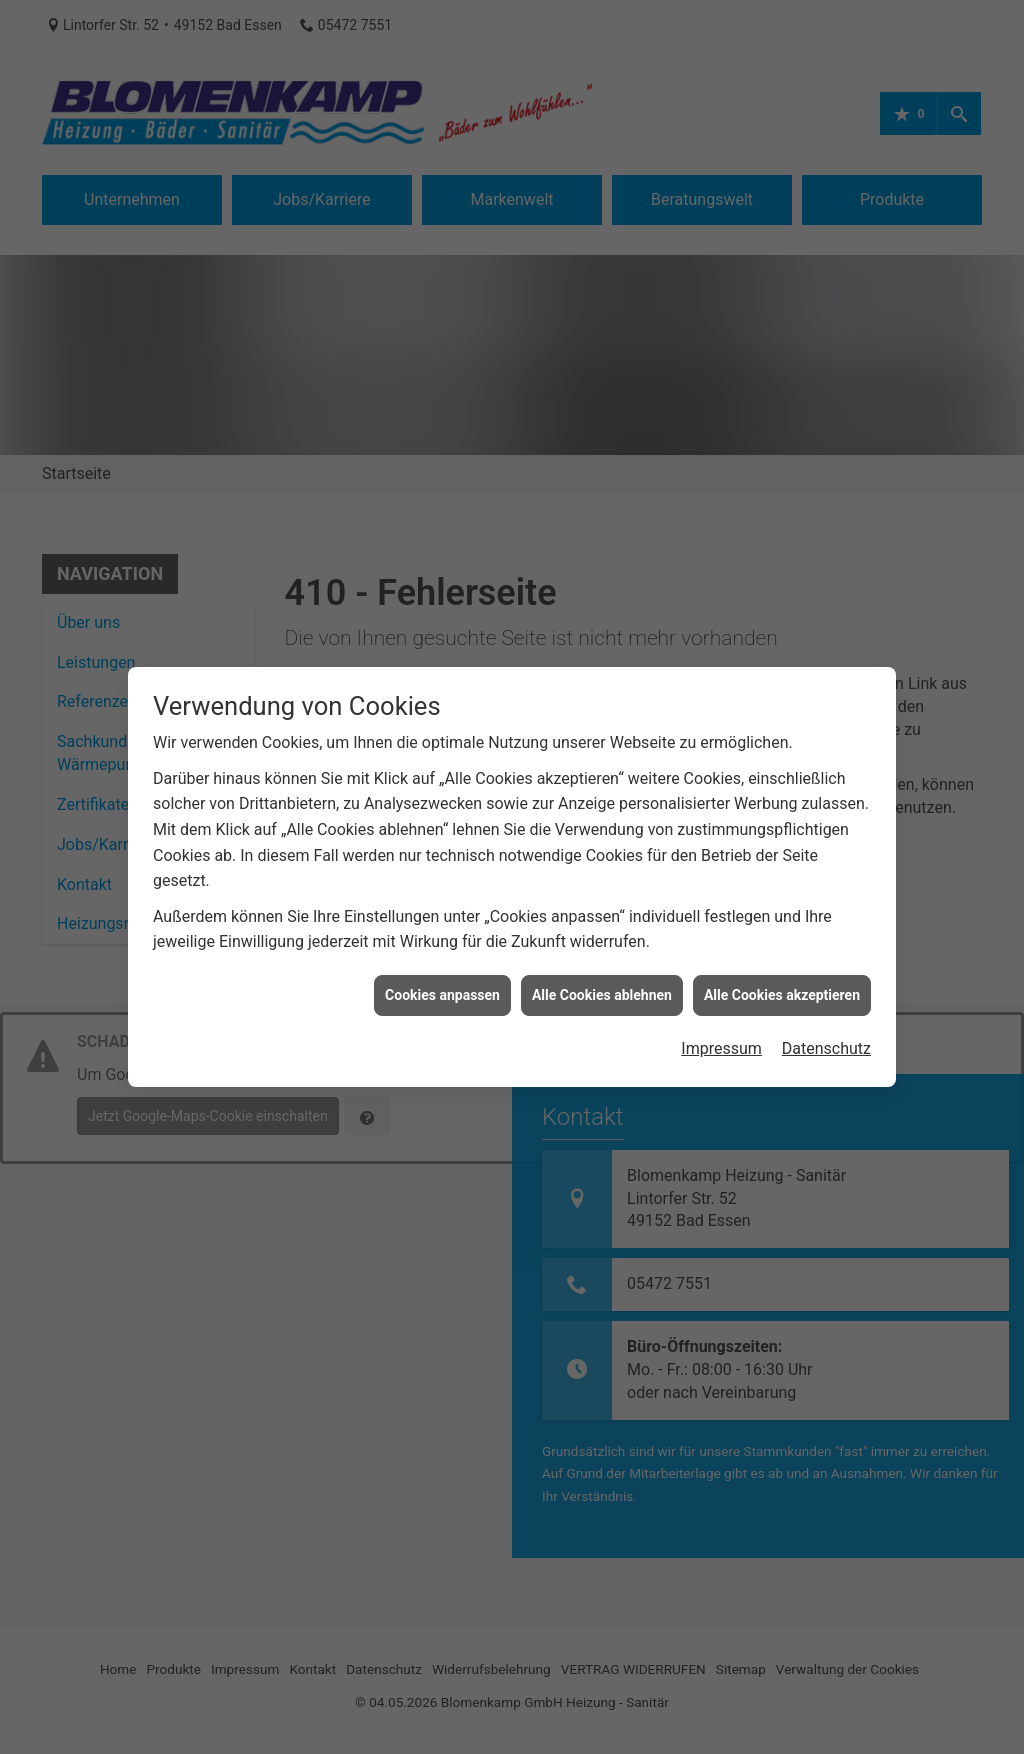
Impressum (721, 1020)
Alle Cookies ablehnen (602, 966)
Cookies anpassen (442, 966)
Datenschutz (826, 1020)
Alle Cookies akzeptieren (782, 966)
